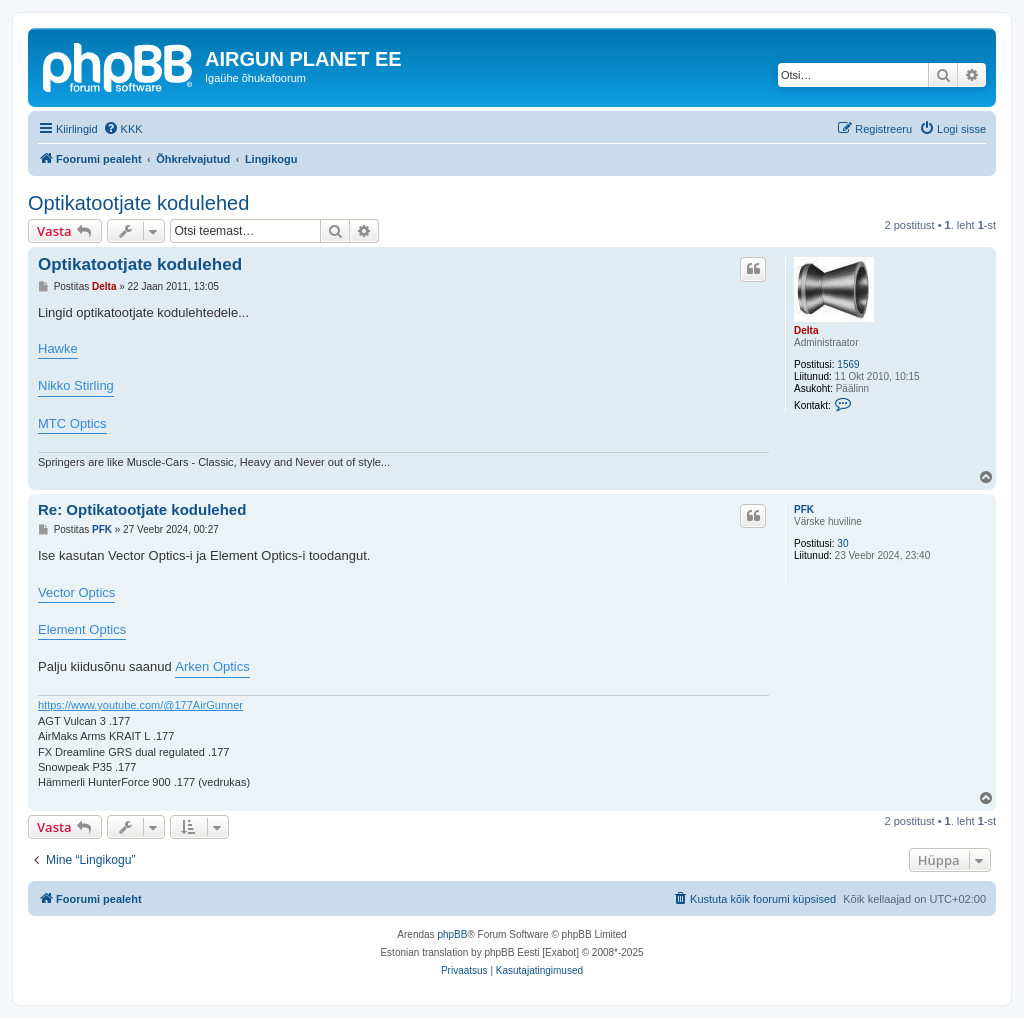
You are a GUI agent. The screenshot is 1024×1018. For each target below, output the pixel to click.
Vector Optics (76, 592)
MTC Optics (72, 423)
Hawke (58, 348)
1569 (848, 364)
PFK (804, 509)
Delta (806, 330)
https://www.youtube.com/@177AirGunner (140, 705)
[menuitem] (123, 129)
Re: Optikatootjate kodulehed (142, 509)
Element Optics (82, 629)
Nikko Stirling (76, 385)
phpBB (452, 934)
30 (842, 543)
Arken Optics (212, 666)
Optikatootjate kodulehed (138, 203)
